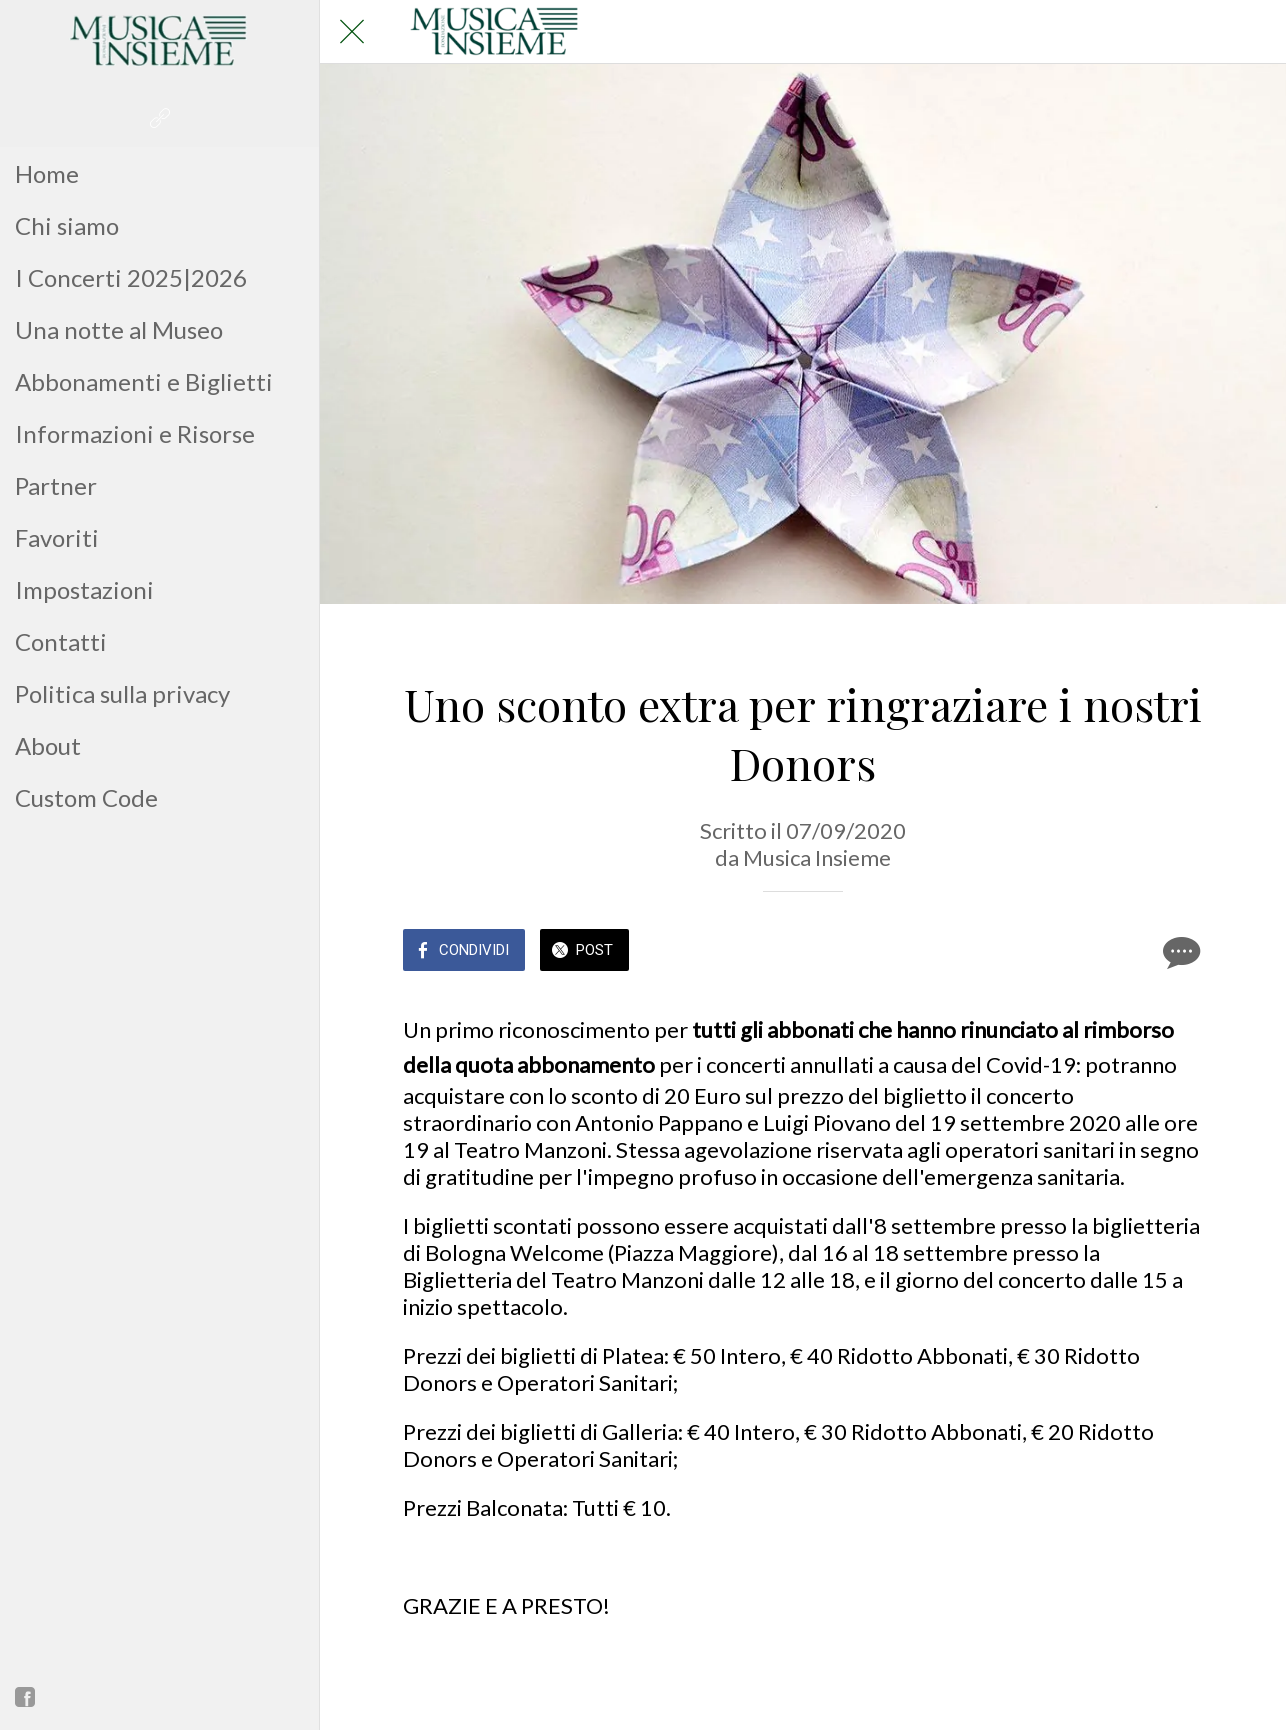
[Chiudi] (352, 32)
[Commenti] (1179, 952)
